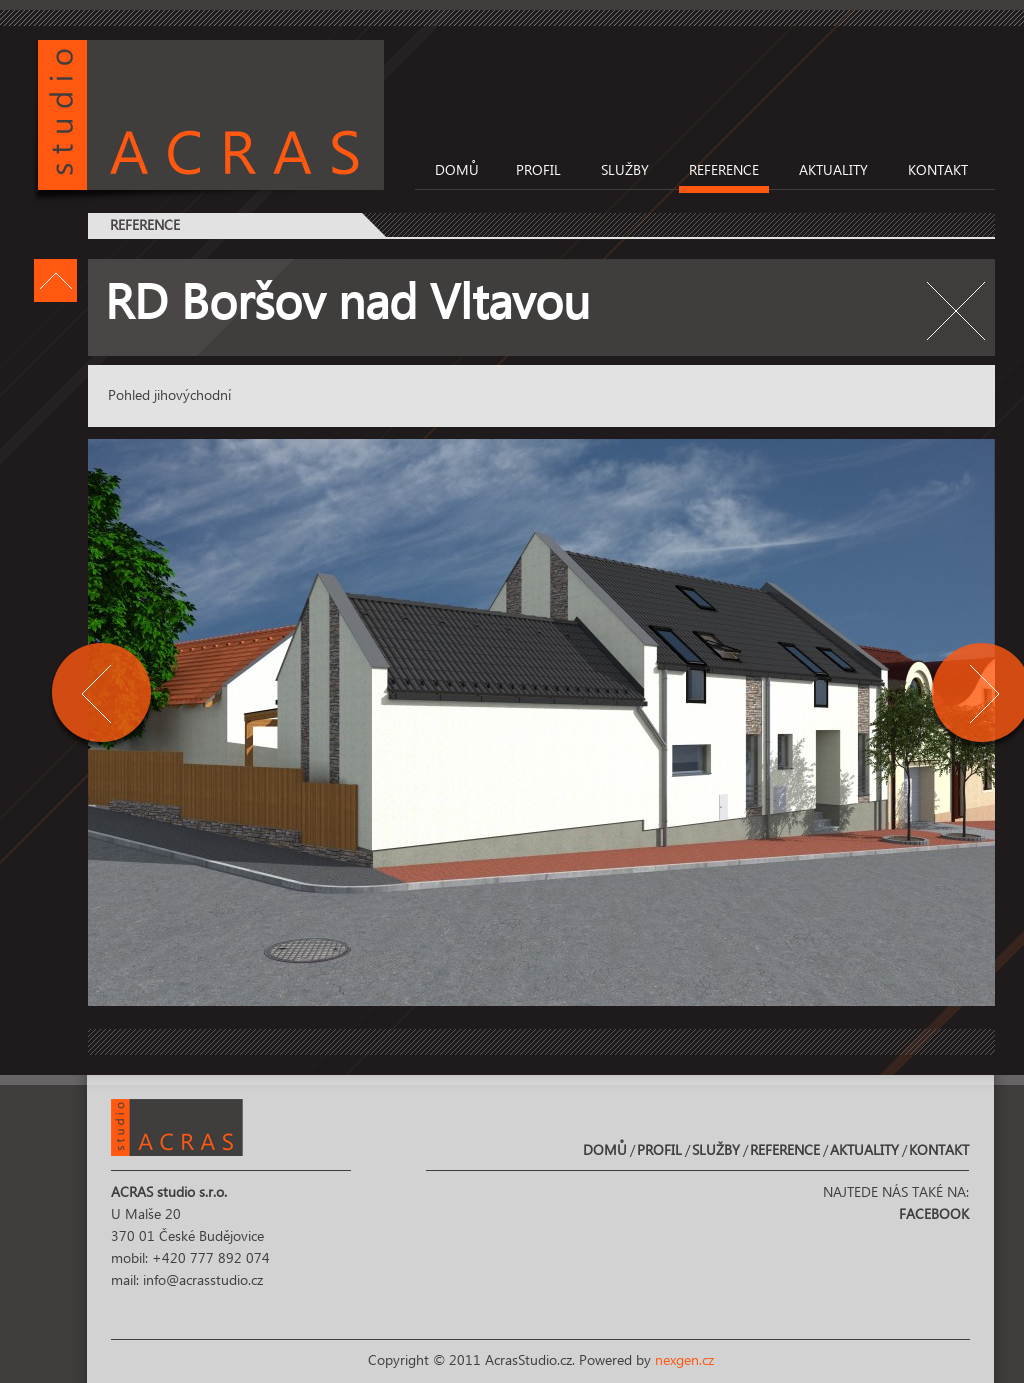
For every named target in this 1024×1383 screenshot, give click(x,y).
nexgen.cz (684, 1361)
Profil (538, 171)
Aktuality (833, 171)
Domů (457, 171)
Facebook (934, 1215)
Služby (625, 171)
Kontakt (938, 171)
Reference (724, 171)
